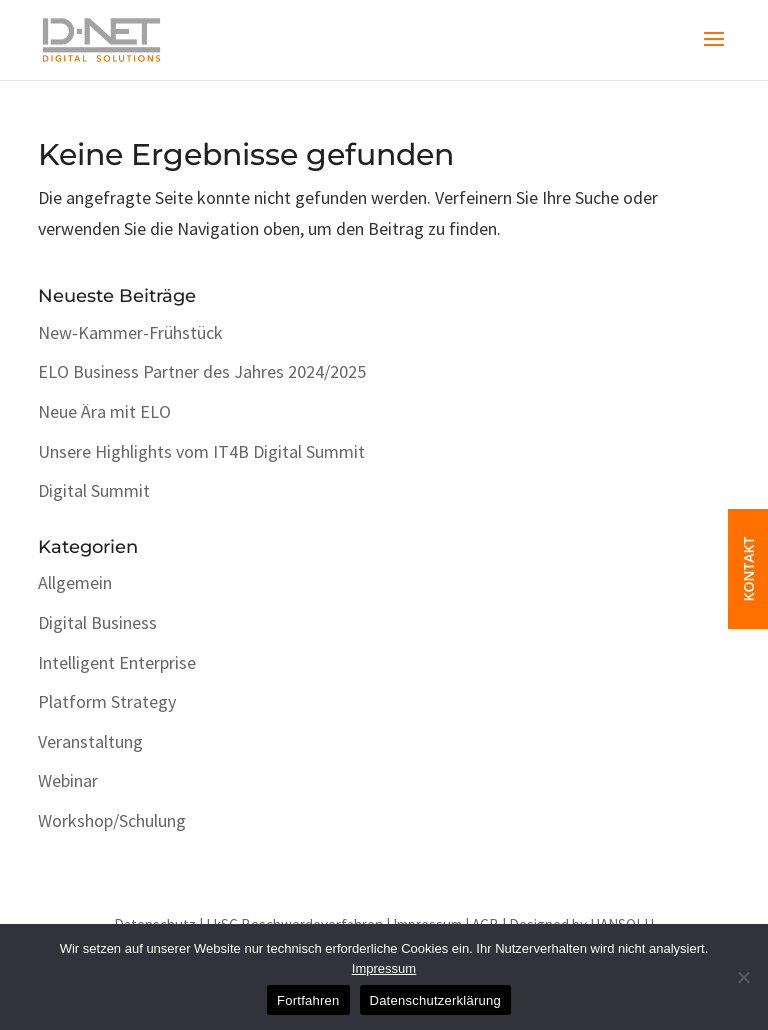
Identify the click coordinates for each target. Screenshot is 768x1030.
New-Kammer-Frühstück (130, 332)
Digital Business (97, 622)
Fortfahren (308, 1000)
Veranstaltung (90, 741)
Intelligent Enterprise (117, 662)
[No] (743, 977)
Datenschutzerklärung (435, 1000)
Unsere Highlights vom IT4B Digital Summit (201, 451)
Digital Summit (94, 490)
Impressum (384, 968)
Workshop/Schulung (112, 820)
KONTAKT (748, 559)
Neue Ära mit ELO (104, 411)
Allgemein (75, 582)
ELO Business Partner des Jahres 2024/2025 (202, 371)
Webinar (68, 780)
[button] (714, 52)
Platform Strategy (107, 701)
